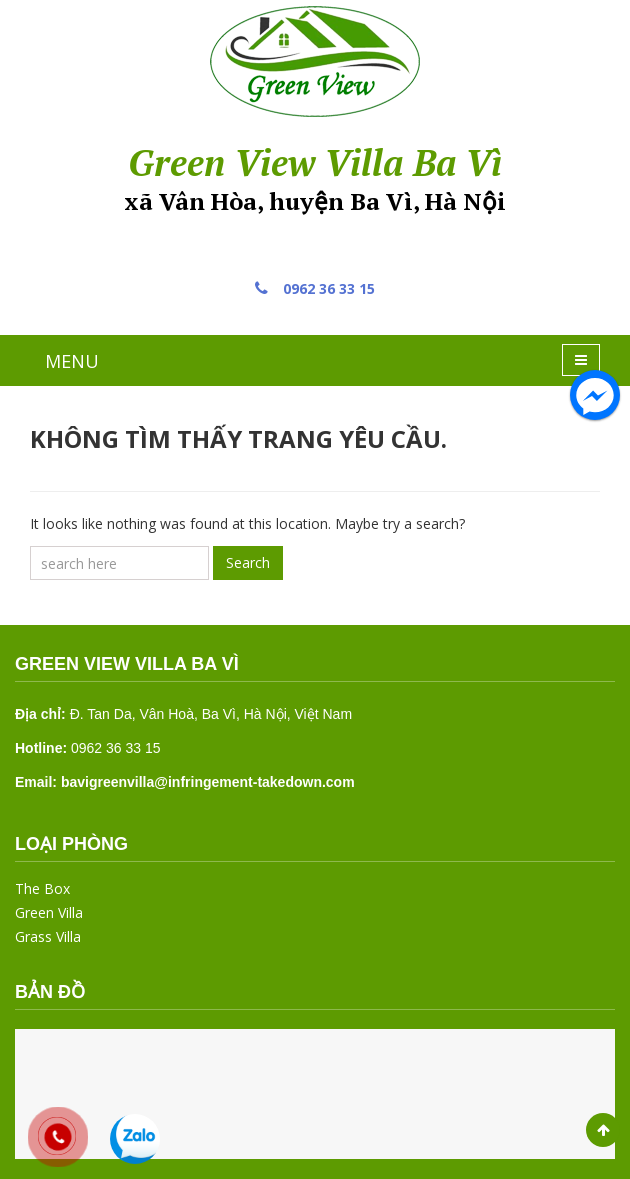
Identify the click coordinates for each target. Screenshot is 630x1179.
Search (248, 562)
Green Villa (49, 912)
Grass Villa (48, 936)
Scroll (603, 1130)
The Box (42, 888)
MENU (72, 361)
